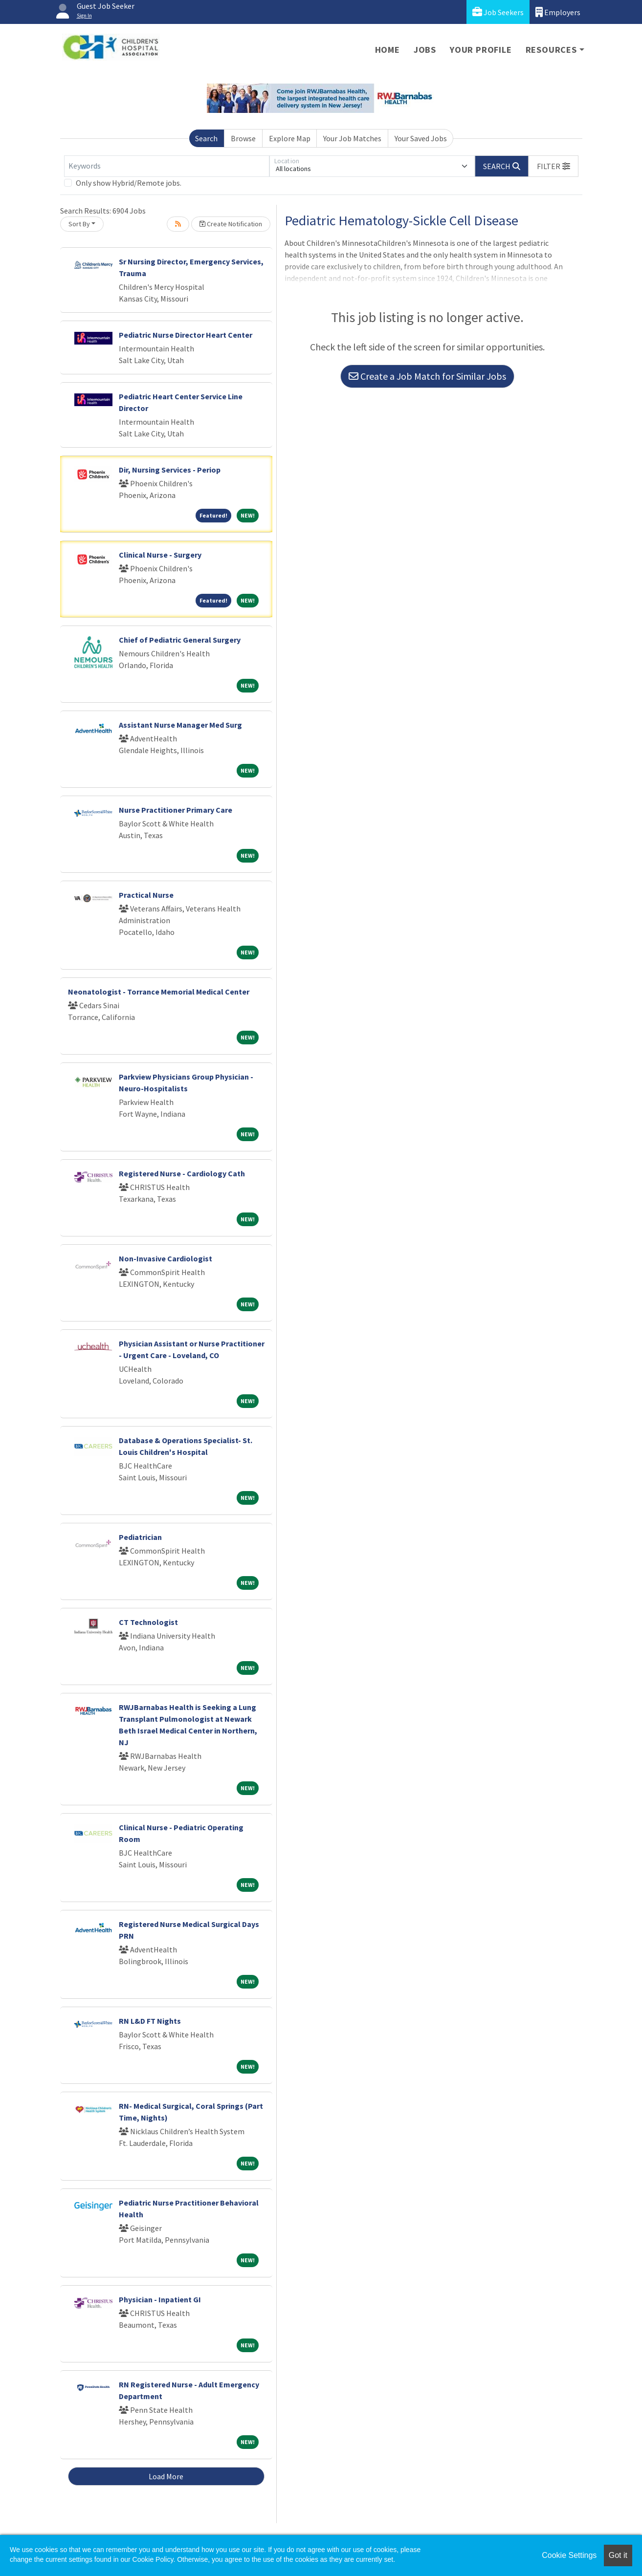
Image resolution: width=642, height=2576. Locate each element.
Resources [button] (551, 49)
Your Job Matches (352, 138)
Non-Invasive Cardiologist (165, 1258)
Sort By (79, 223)
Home (387, 49)
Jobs (425, 49)
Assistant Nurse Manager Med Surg (180, 725)
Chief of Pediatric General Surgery (180, 640)
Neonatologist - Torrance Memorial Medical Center (158, 991)
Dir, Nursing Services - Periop (170, 470)
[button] (553, 166)
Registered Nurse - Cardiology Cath (182, 1173)
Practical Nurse (146, 895)
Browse (243, 138)
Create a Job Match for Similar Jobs (427, 376)
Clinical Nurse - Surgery (160, 555)
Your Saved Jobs (421, 138)
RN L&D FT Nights (150, 2021)
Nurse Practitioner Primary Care (175, 810)
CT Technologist (148, 1622)
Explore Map (289, 138)
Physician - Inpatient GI (160, 2299)
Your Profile (481, 49)
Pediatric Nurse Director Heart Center (185, 335)
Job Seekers (498, 12)
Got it (618, 2555)
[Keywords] (166, 166)
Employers (557, 12)
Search (206, 138)
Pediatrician (140, 1537)
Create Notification (230, 223)
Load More (166, 2476)
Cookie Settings (569, 2555)
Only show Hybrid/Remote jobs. (128, 183)
